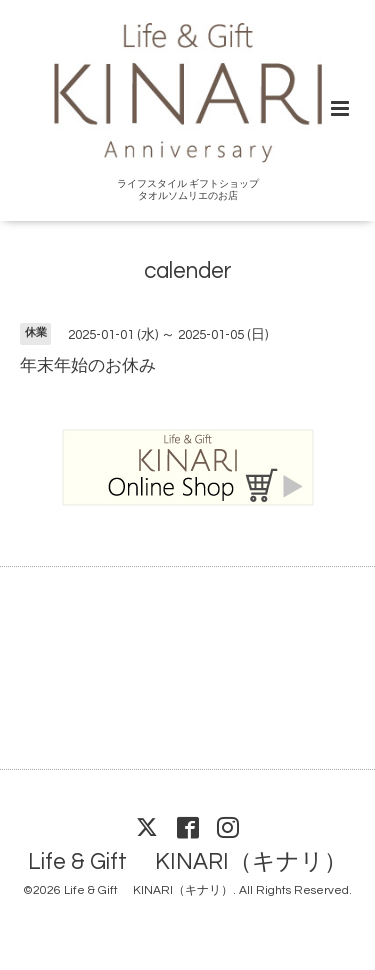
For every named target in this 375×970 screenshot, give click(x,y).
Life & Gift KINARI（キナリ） (187, 862)
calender (188, 271)
